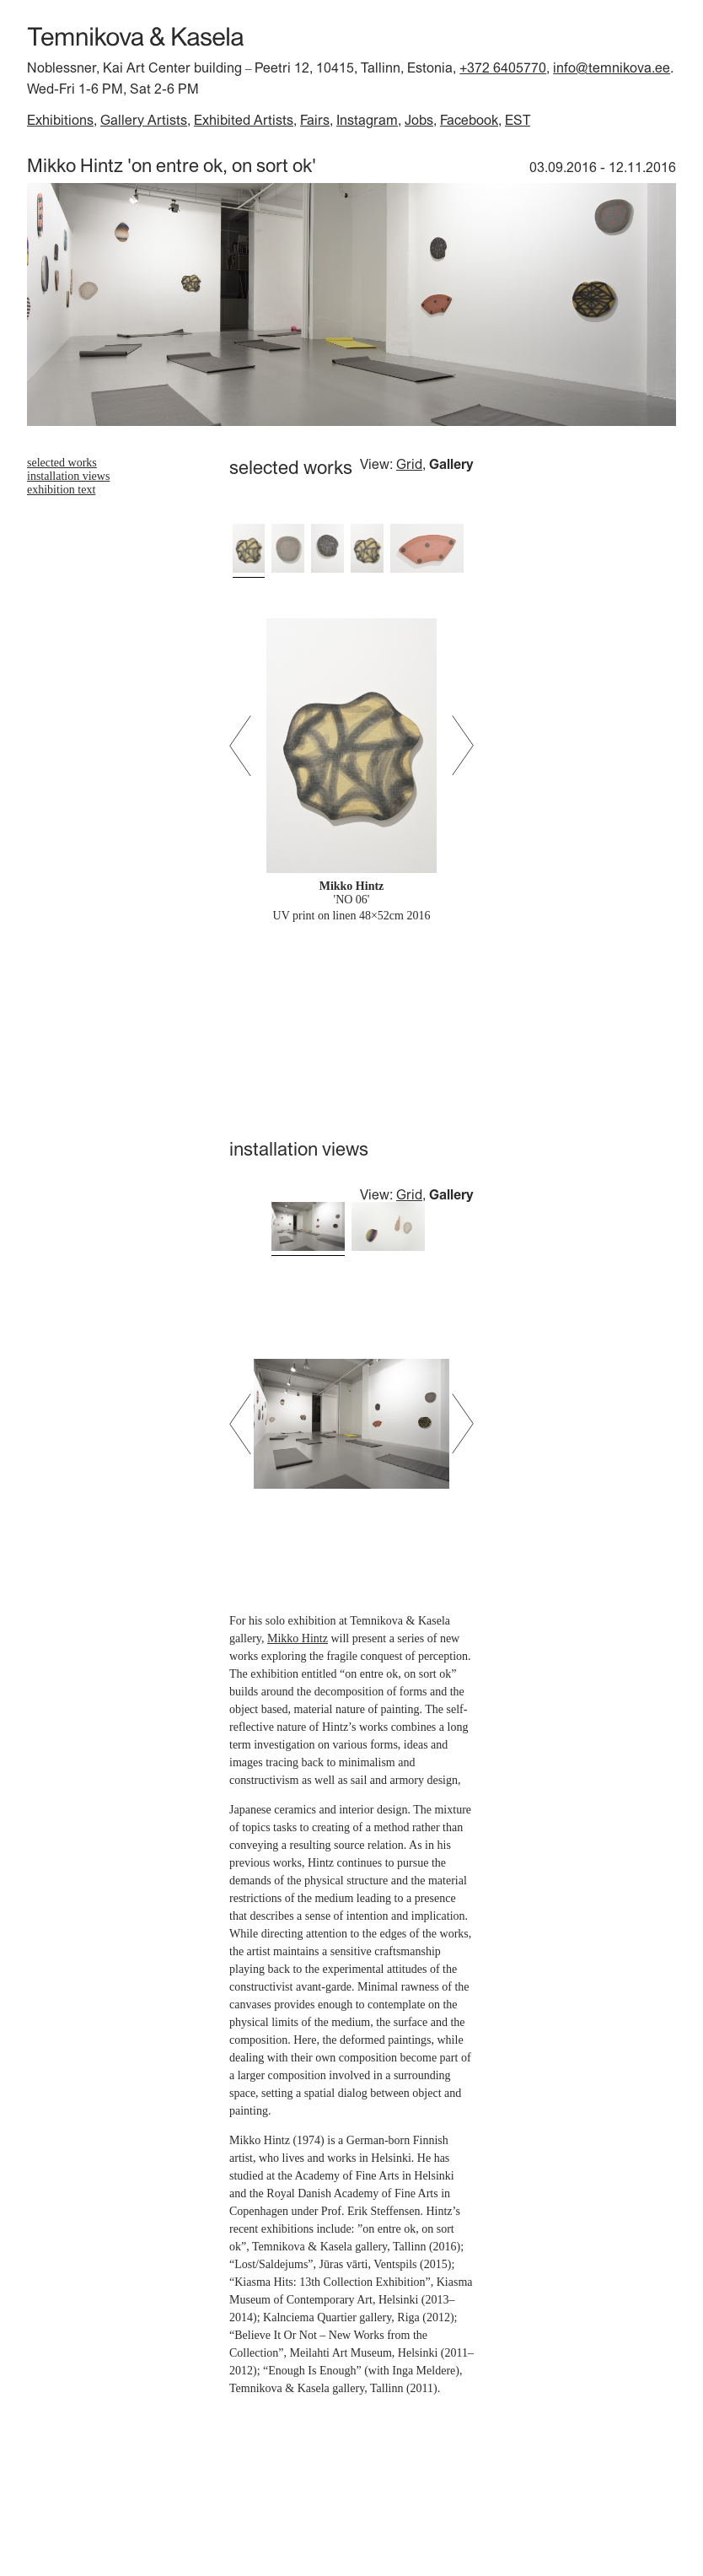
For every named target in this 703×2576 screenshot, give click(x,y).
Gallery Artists (143, 119)
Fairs (315, 119)
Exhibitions (60, 119)
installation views (68, 476)
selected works (62, 462)
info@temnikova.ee (611, 67)
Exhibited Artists (243, 119)
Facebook (469, 119)
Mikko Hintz (297, 1638)
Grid (409, 464)
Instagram (367, 119)
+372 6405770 (502, 67)
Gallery (451, 464)
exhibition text (61, 489)
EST (517, 119)
